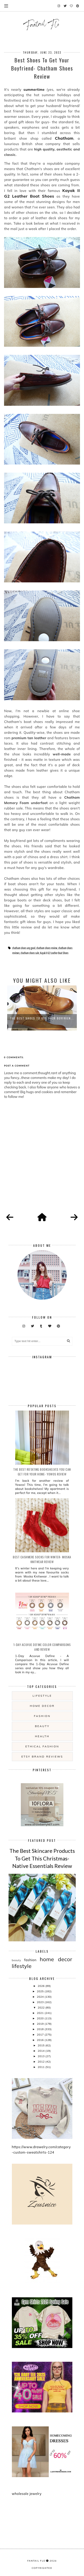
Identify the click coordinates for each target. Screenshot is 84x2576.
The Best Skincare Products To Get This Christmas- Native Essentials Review (42, 1858)
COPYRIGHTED (42, 2568)
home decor (42, 1705)
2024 (40, 1996)
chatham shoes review (46, 948)
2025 (40, 1991)
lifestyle (42, 1695)
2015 (41, 2045)
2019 (40, 2023)
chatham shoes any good (23, 948)
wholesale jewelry (27, 2494)
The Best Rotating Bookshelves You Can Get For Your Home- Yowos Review (42, 1471)
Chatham (64, 138)
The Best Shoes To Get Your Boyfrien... (42, 1018)
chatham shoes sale (30, 953)
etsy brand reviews (42, 1756)
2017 (40, 2034)
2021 (40, 2013)
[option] (42, 1008)
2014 (41, 2050)
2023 (40, 2002)
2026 (41, 1986)
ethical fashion (42, 1746)
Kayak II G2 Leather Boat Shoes (54, 953)
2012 (41, 2061)
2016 (40, 2040)
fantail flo (36, 2560)
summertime (34, 89)
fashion (42, 1716)
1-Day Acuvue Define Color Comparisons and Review (42, 1647)
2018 (40, 2029)
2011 (41, 2067)
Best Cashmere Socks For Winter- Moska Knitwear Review (42, 1559)
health (42, 1736)
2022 (41, 2007)
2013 (41, 2056)
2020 (40, 2018)
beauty (42, 1726)
